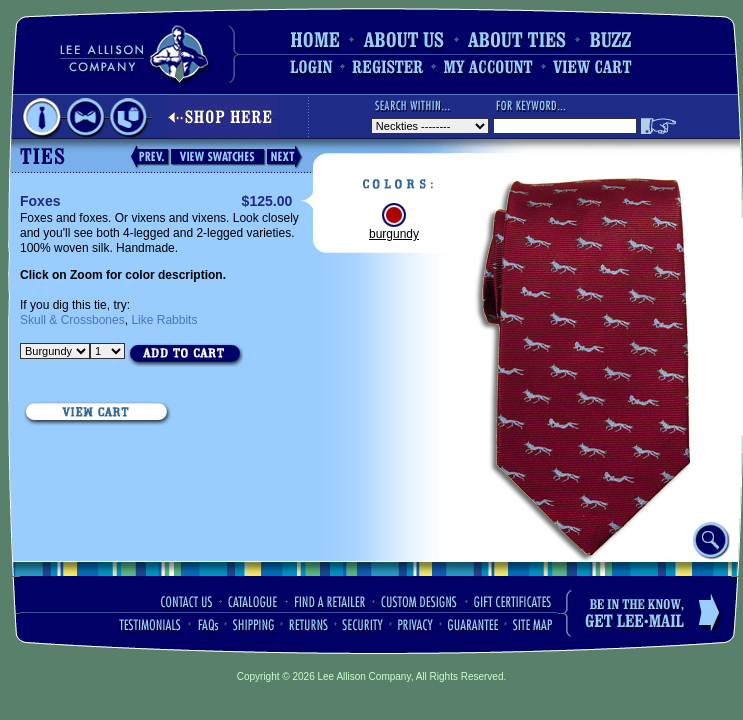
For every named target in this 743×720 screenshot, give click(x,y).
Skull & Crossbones (72, 320)
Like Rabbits (164, 320)
